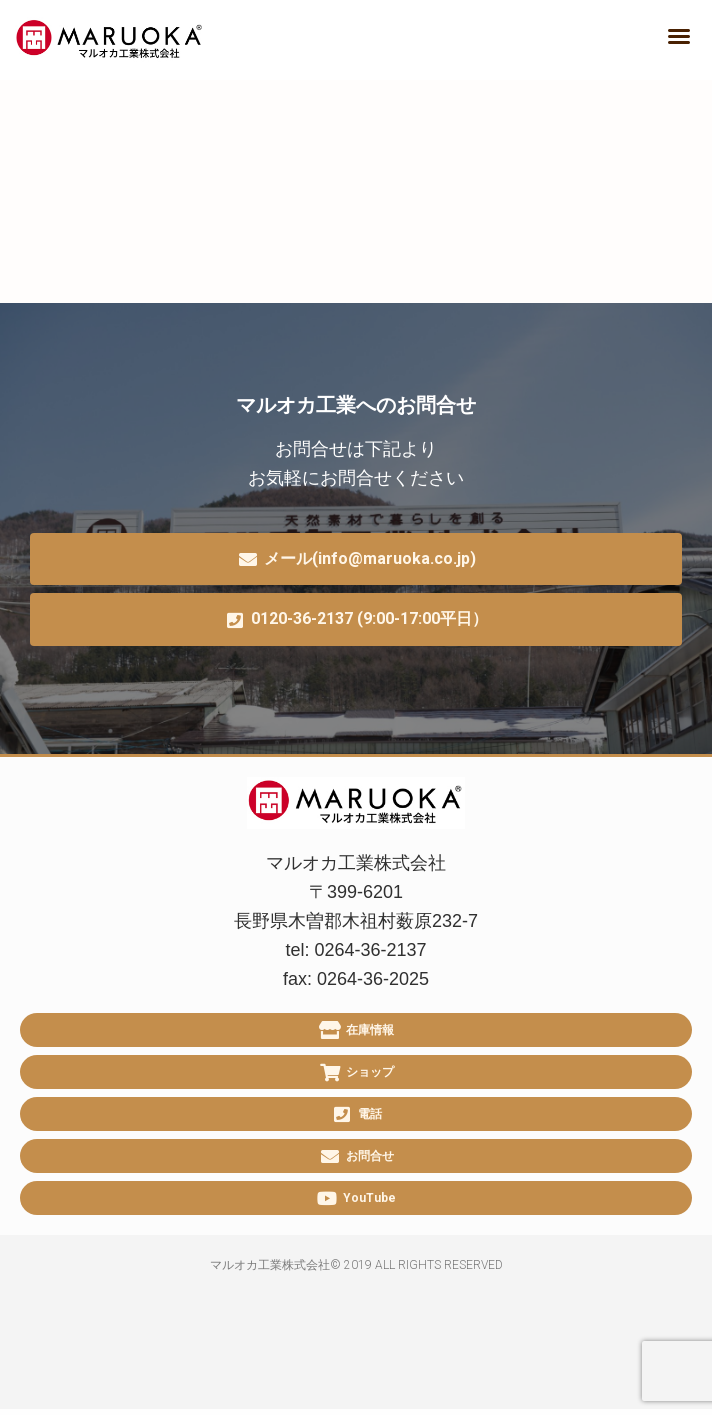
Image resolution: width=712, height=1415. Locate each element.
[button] (679, 36)
